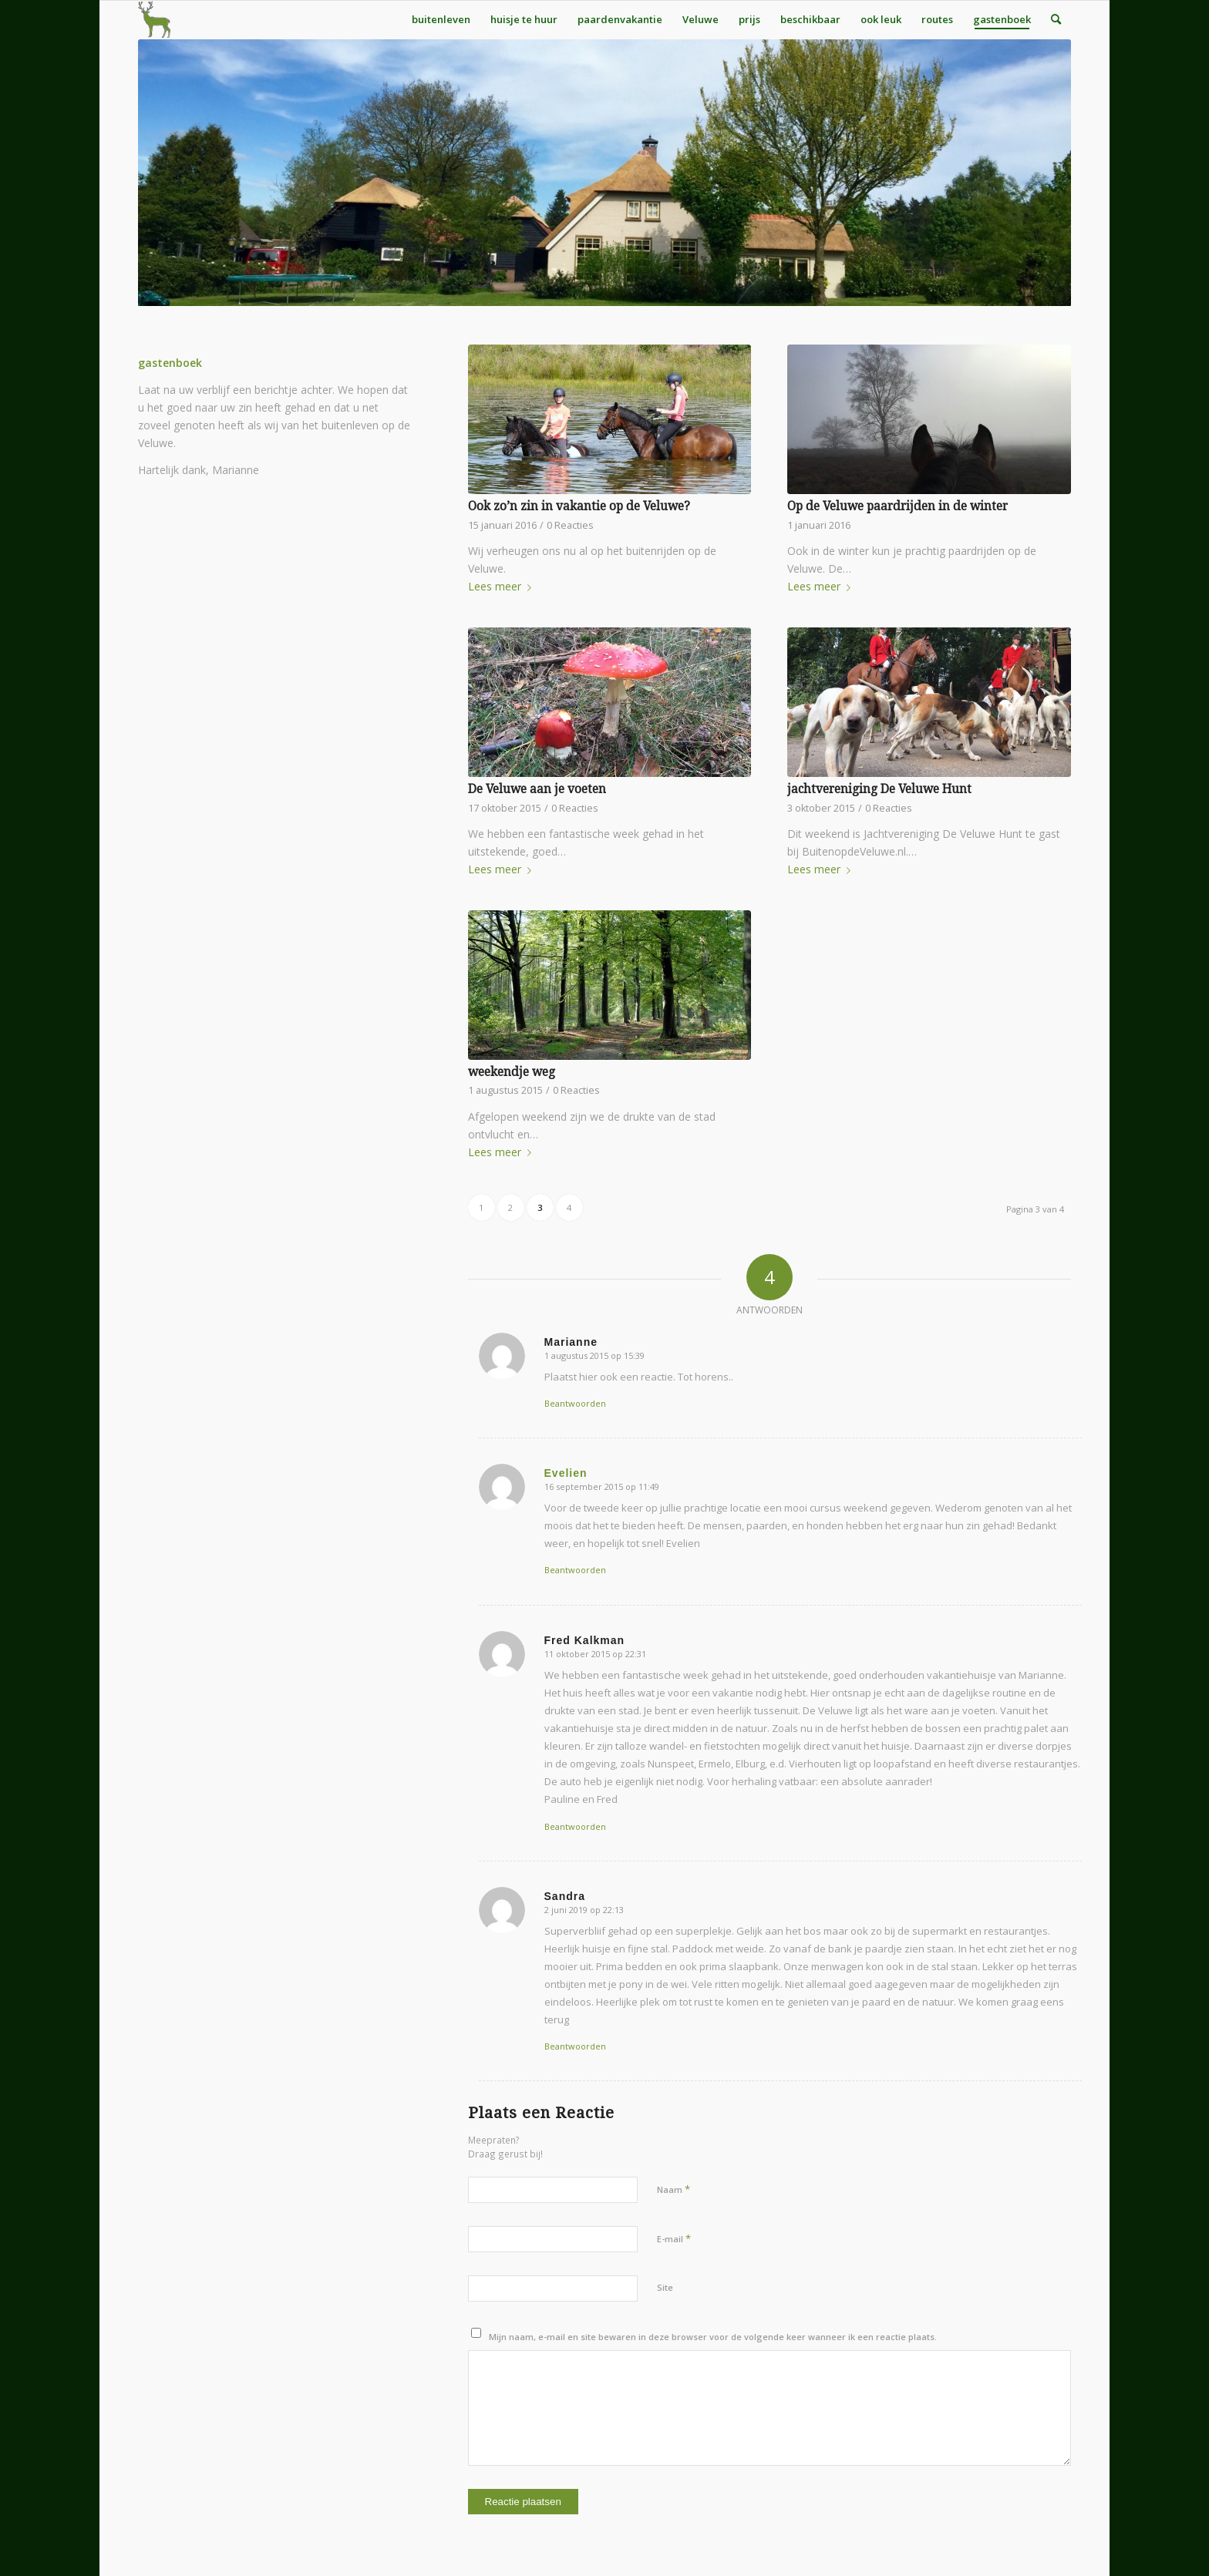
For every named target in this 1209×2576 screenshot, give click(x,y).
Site (665, 2287)
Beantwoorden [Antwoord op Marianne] (575, 1403)
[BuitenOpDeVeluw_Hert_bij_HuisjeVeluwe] (154, 19)
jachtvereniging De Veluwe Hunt (879, 789)
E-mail (674, 2238)
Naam (673, 2189)
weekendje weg (511, 1072)
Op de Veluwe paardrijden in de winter (897, 506)
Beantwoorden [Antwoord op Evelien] (575, 1570)
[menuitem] (441, 19)
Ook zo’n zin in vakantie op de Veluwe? (579, 506)
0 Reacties (570, 525)
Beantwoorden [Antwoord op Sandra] (575, 2046)
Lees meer (502, 586)
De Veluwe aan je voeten (537, 789)
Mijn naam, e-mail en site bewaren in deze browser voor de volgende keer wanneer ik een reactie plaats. (713, 2336)
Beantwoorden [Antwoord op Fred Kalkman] (575, 1826)
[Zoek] (1056, 19)
